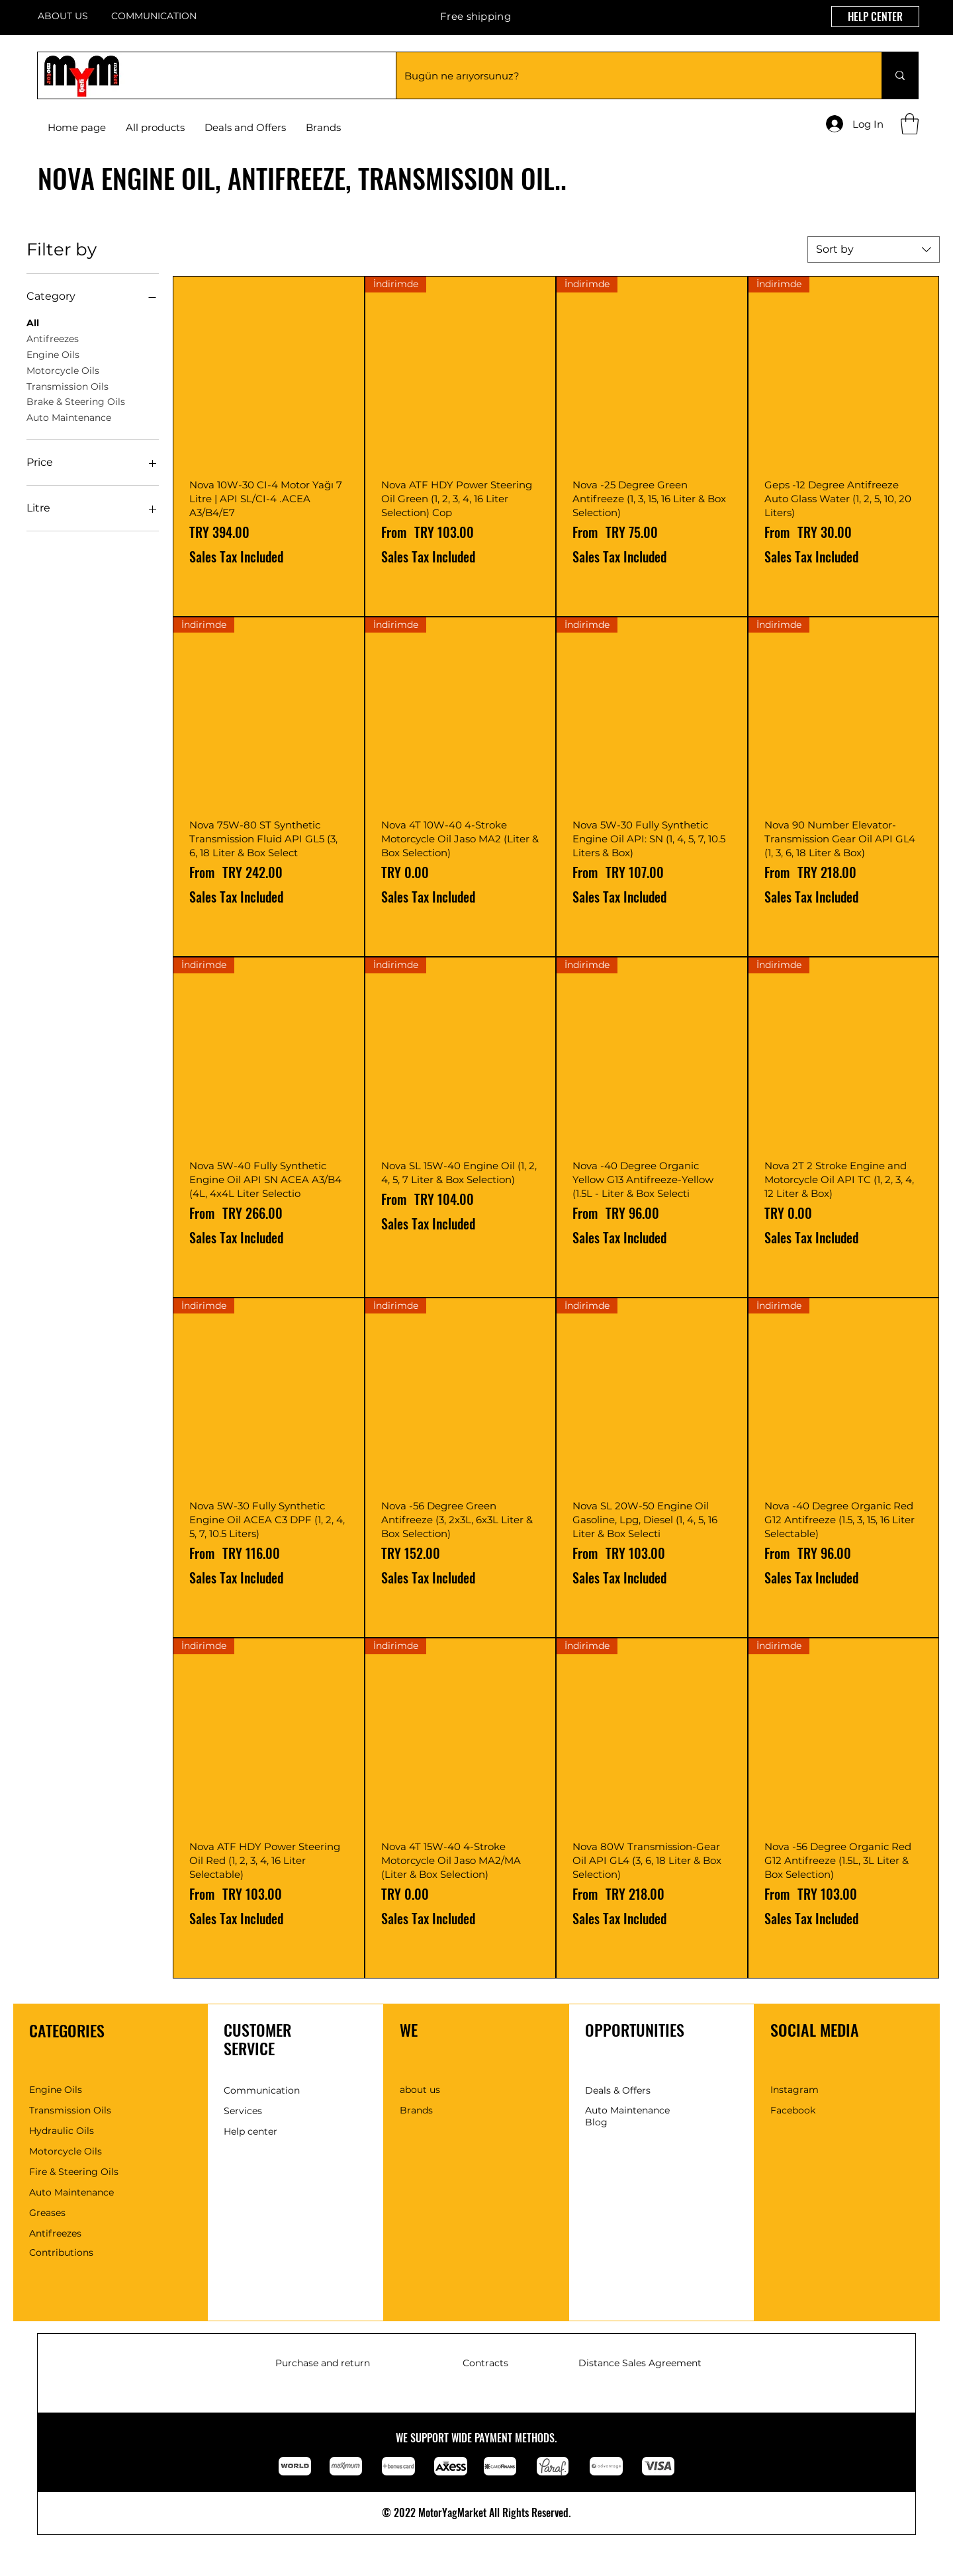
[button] (323, 127)
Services (243, 2111)
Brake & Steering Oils (75, 401)
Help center (250, 2131)
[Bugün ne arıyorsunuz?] (629, 75)
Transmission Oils (67, 385)
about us (420, 2090)
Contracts (485, 2363)
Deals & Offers (618, 2090)
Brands (416, 2110)
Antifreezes (52, 338)
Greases (47, 2213)
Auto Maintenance (68, 416)
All (32, 322)
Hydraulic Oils (61, 2131)
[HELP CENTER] (875, 16)
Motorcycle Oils (62, 370)
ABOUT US (63, 16)
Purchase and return (322, 2363)
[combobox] (873, 249)
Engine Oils (52, 354)
